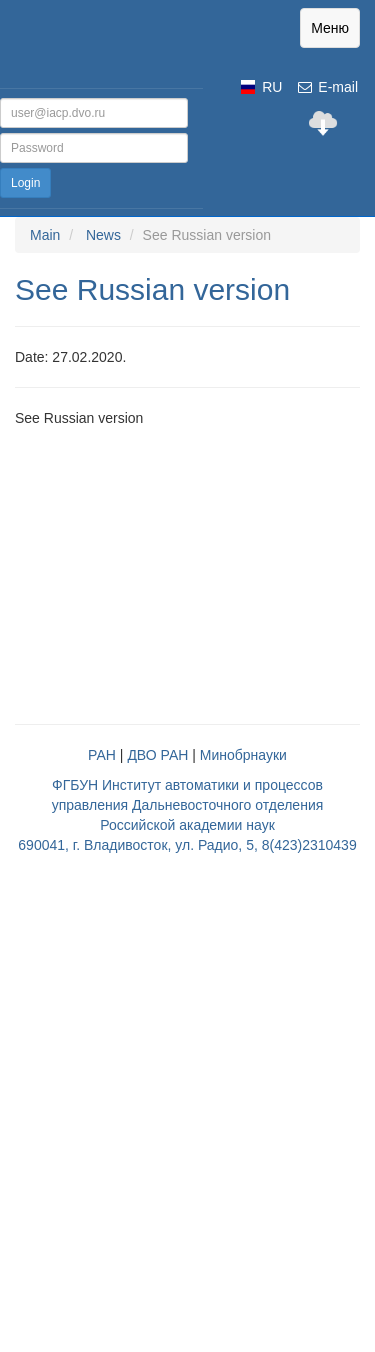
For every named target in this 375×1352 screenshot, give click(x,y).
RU (272, 87)
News (103, 235)
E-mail (327, 87)
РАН (102, 755)
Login (25, 183)
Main (45, 235)
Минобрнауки (243, 755)
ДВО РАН (157, 755)
